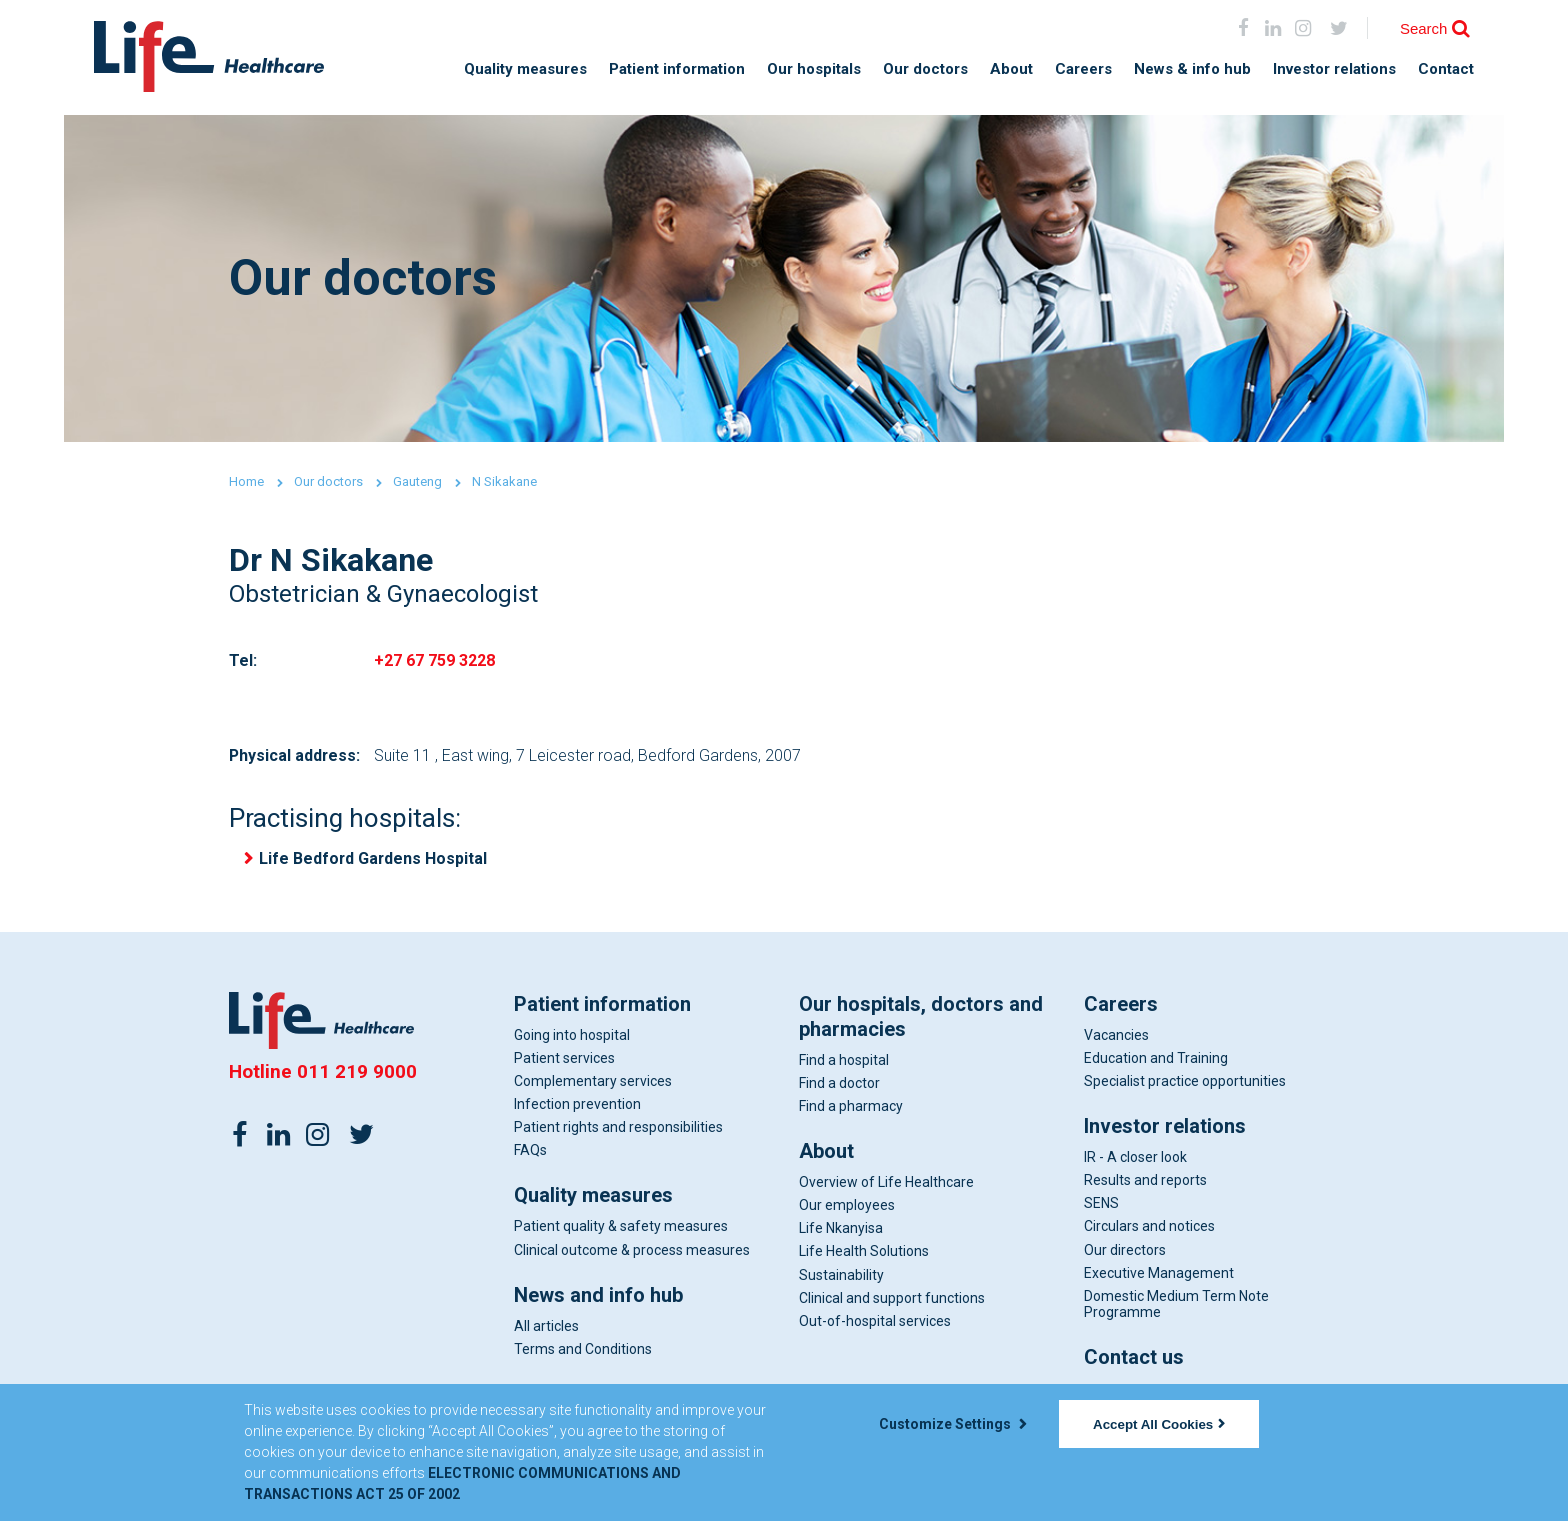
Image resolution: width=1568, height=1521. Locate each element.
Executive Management (1159, 1274)
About (1011, 69)
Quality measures (525, 69)
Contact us (1134, 1358)
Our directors (1125, 1251)
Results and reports (1145, 1182)
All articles (546, 1327)
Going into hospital (572, 1036)
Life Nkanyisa (841, 1230)
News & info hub (1192, 69)
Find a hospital (844, 1061)
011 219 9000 (357, 1072)
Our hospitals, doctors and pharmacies (921, 1017)
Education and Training (1156, 1059)
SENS (1101, 1205)
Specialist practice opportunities (1185, 1082)
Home (246, 481)
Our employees (847, 1207)
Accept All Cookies (1159, 1424)
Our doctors (925, 69)
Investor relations (1334, 69)
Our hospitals (814, 69)
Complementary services (593, 1082)
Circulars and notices (1149, 1228)
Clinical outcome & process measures (632, 1251)
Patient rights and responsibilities (618, 1129)
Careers (1083, 69)
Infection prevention (577, 1105)
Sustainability (841, 1276)
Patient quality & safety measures (621, 1228)
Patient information (677, 69)
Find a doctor (839, 1084)
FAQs (530, 1152)
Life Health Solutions (864, 1253)
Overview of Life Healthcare (886, 1183)
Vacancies (1116, 1036)
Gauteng (417, 481)
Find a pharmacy (851, 1107)
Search (1424, 28)
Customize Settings (953, 1424)
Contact (1446, 69)
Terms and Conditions (583, 1350)
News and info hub (598, 1296)
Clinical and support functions (892, 1299)
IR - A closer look (1135, 1158)
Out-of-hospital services (875, 1322)
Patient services (564, 1059)
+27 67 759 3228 (434, 660)
